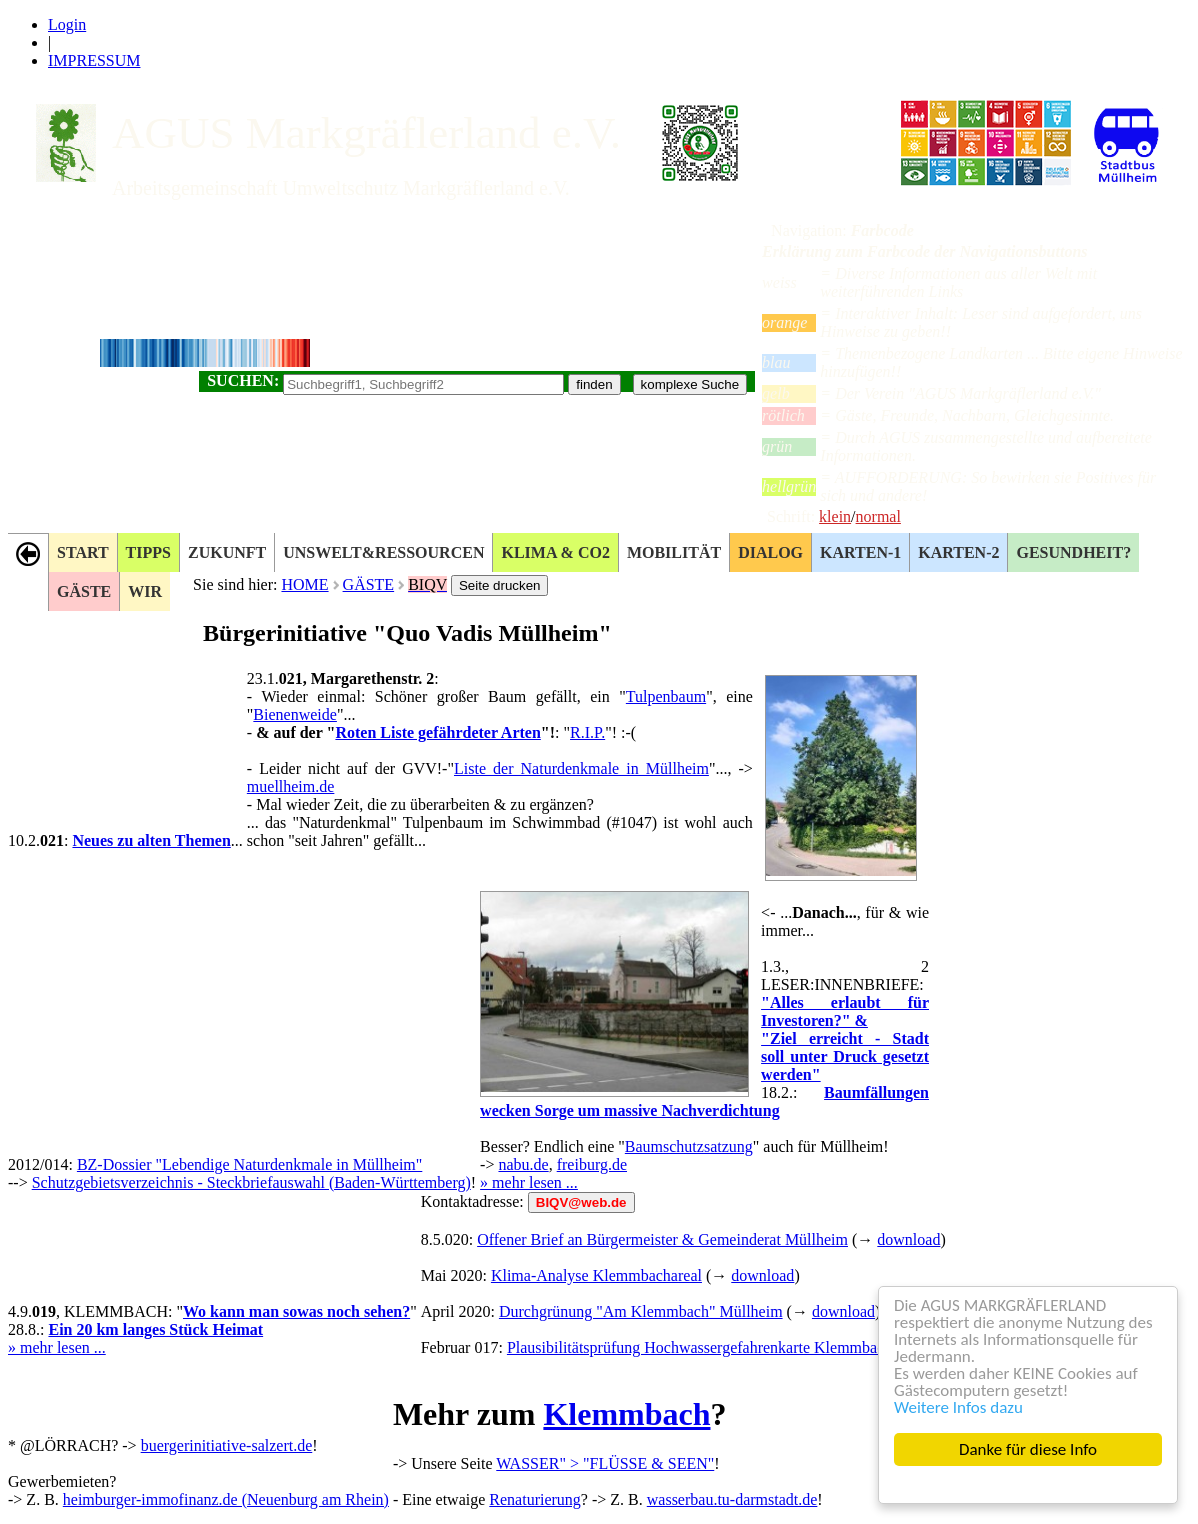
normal (878, 516)
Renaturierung (535, 1499)
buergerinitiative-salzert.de (227, 1445)
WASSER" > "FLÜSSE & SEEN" (605, 1463)
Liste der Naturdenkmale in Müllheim (581, 768)
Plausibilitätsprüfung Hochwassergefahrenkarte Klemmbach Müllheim (733, 1347)
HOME (304, 584)
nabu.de (523, 1164)
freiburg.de (592, 1164)
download (908, 1239)
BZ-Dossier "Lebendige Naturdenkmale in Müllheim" (249, 1164)
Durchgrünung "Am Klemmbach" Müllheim (641, 1311)
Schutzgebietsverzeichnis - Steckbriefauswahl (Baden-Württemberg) (251, 1182)
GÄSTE (369, 584)
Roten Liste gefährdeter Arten (437, 732)
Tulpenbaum (666, 696)
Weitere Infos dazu (958, 1407)
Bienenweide (295, 714)
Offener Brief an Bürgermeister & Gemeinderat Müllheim (662, 1239)
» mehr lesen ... (529, 1182)
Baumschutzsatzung (689, 1146)
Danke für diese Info (1028, 1449)
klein (835, 516)
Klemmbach (626, 1414)
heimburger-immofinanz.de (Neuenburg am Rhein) (226, 1499)
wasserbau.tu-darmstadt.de (732, 1499)
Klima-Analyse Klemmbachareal (596, 1275)
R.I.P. (587, 732)
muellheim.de (291, 786)
